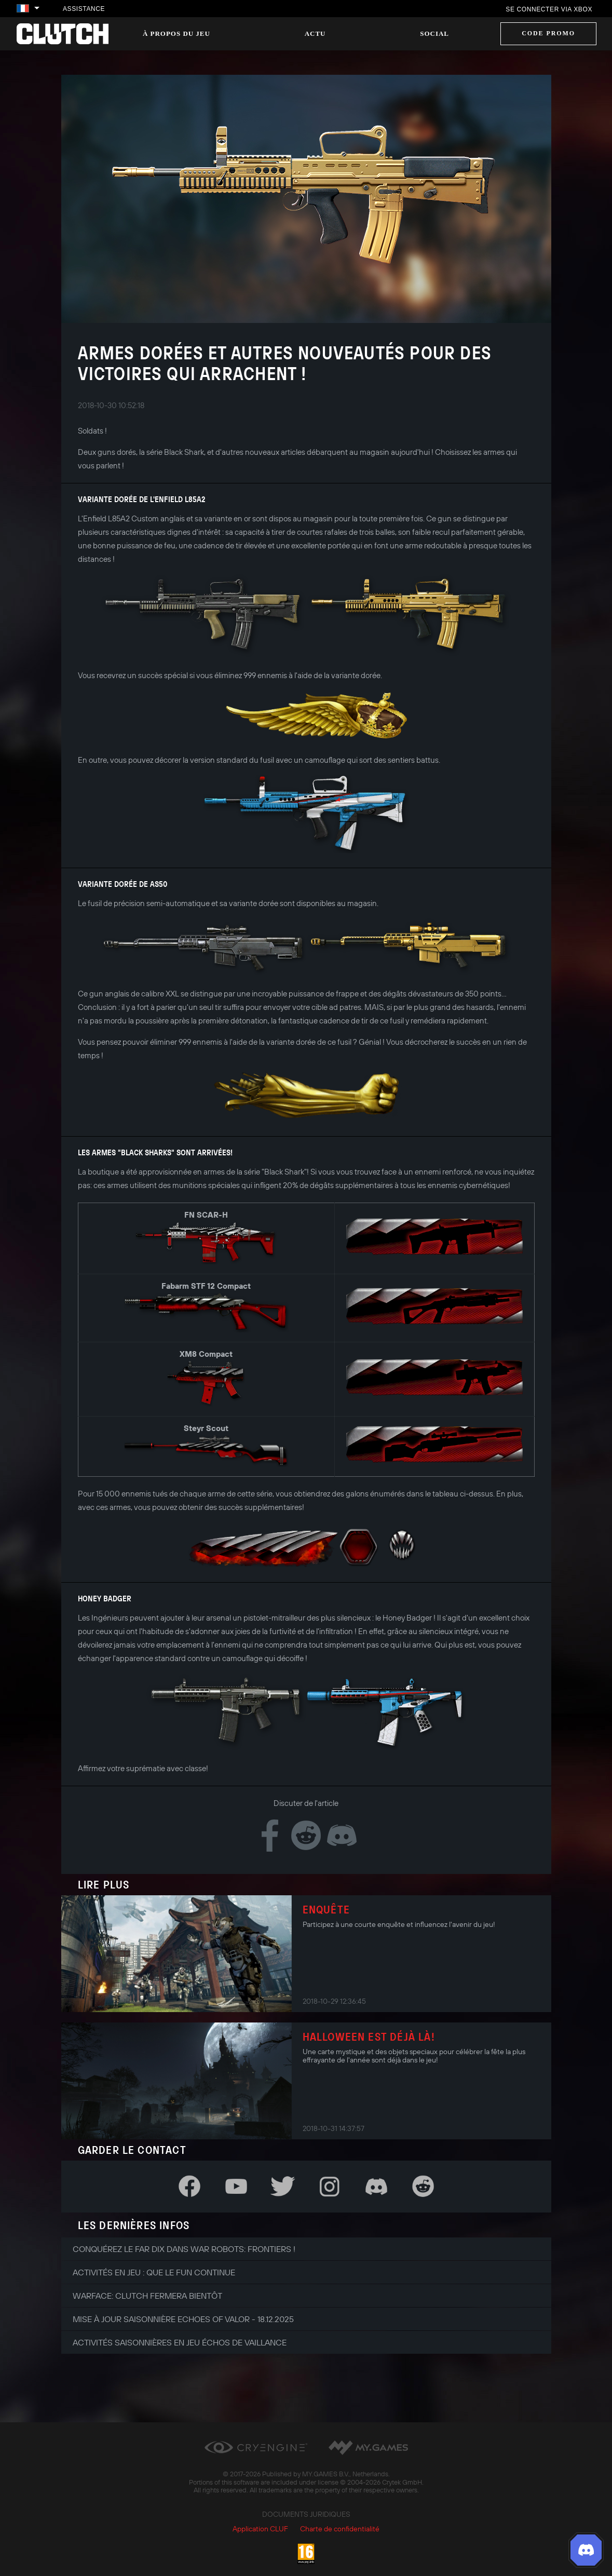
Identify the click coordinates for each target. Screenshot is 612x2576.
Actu (315, 33)
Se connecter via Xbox (549, 9)
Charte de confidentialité (339, 2529)
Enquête (326, 1909)
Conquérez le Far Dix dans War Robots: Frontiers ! (184, 2249)
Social (434, 33)
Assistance (84, 8)
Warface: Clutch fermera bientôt (147, 2295)
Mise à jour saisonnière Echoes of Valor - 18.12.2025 (183, 2319)
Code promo (548, 33)
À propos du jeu (176, 33)
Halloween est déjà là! (369, 2036)
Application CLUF (260, 2529)
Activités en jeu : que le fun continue (154, 2272)
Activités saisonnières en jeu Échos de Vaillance (180, 2342)
